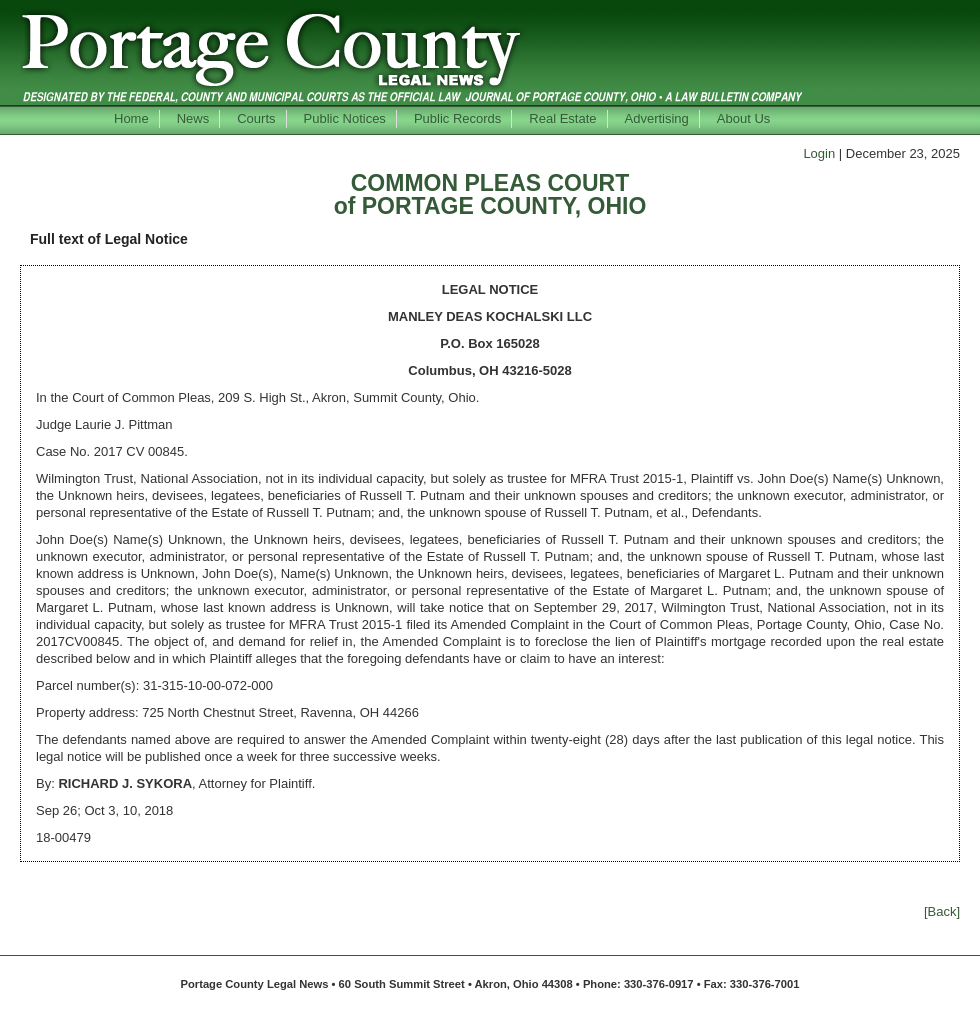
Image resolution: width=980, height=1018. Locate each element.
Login (819, 153)
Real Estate (562, 118)
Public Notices (345, 118)
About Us (743, 118)
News (193, 118)
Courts (256, 118)
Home (131, 118)
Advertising (657, 118)
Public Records (457, 118)
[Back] (942, 911)
